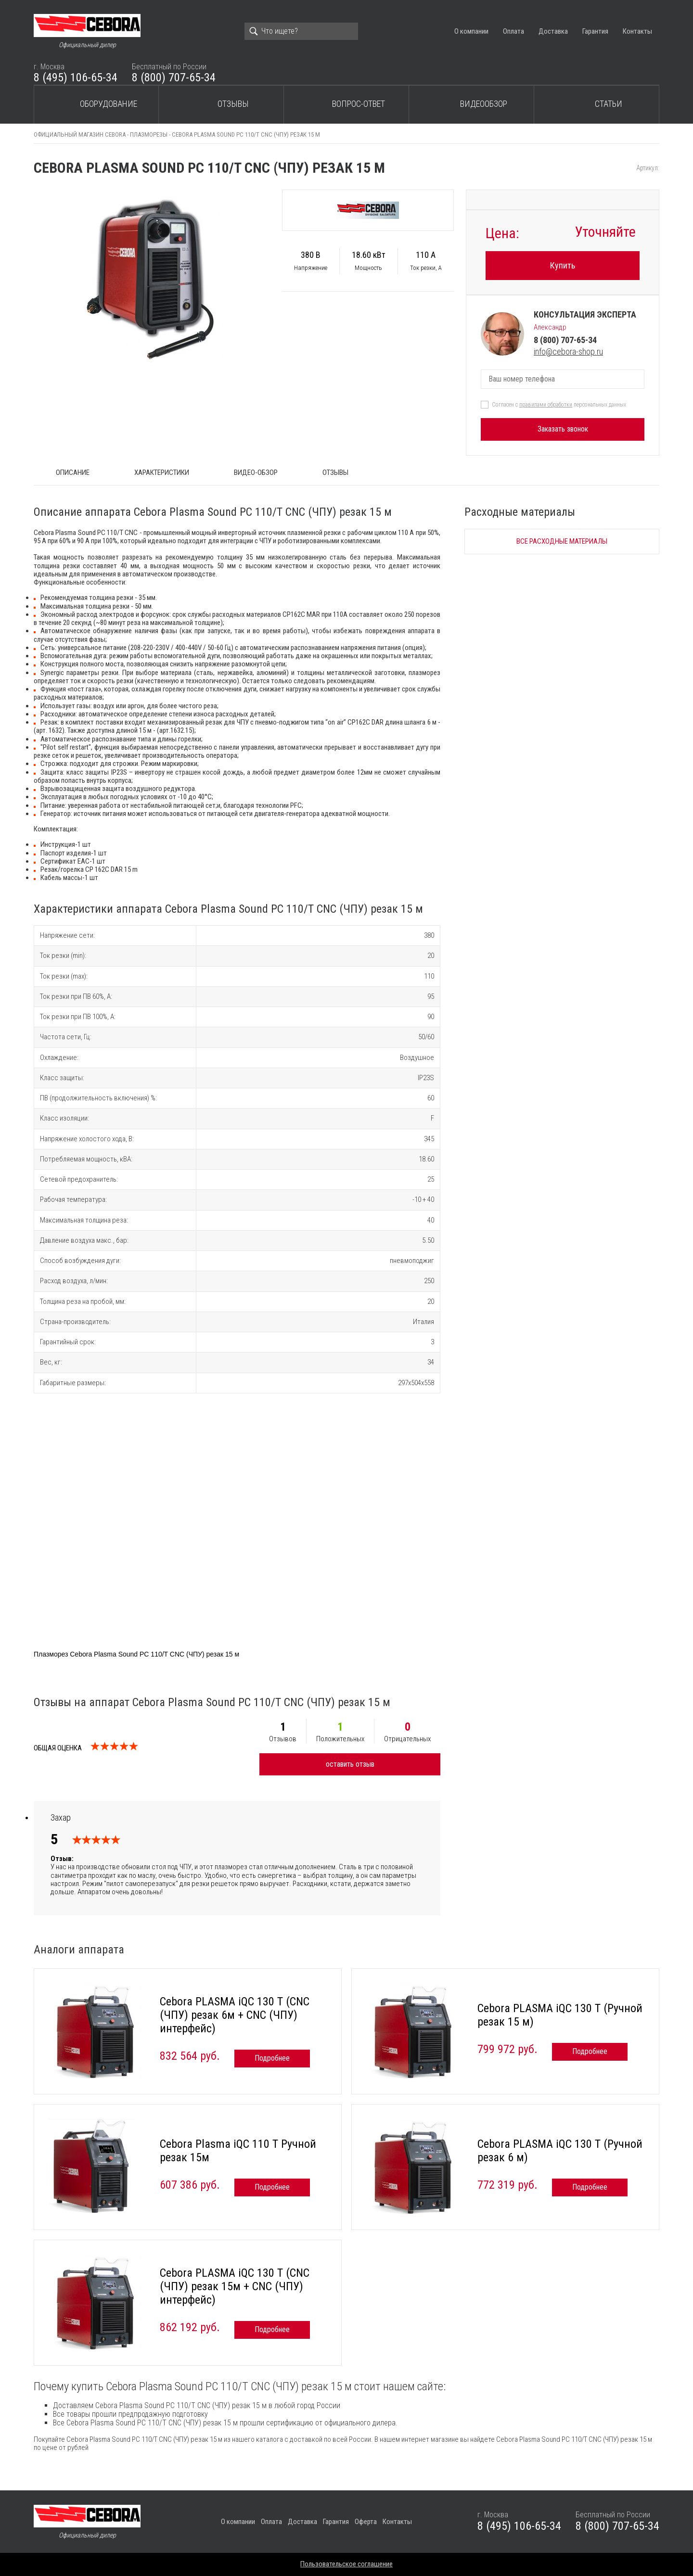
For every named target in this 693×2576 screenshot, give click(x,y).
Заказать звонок (563, 429)
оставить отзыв (350, 1764)
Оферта (366, 2521)
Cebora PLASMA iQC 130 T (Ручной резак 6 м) (559, 2150)
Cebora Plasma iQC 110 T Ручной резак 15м (238, 2150)
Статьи (608, 104)
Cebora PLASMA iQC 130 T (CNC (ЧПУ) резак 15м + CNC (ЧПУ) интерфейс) (234, 2286)
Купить (562, 265)
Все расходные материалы (561, 541)
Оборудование (108, 104)
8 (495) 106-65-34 (75, 77)
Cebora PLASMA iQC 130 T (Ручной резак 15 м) (559, 2015)
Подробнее (272, 2058)
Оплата (513, 31)
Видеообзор (483, 104)
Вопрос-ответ (358, 104)
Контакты (637, 31)
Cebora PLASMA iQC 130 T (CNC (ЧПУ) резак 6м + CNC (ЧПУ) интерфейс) (234, 2015)
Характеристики (161, 472)
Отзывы (233, 104)
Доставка (553, 31)
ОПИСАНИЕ (73, 472)
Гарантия (595, 31)
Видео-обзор (256, 472)
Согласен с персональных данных (559, 404)
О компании (471, 31)
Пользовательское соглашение (346, 2564)
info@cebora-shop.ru (568, 351)
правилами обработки (545, 404)
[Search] (301, 31)
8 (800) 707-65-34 (174, 77)
